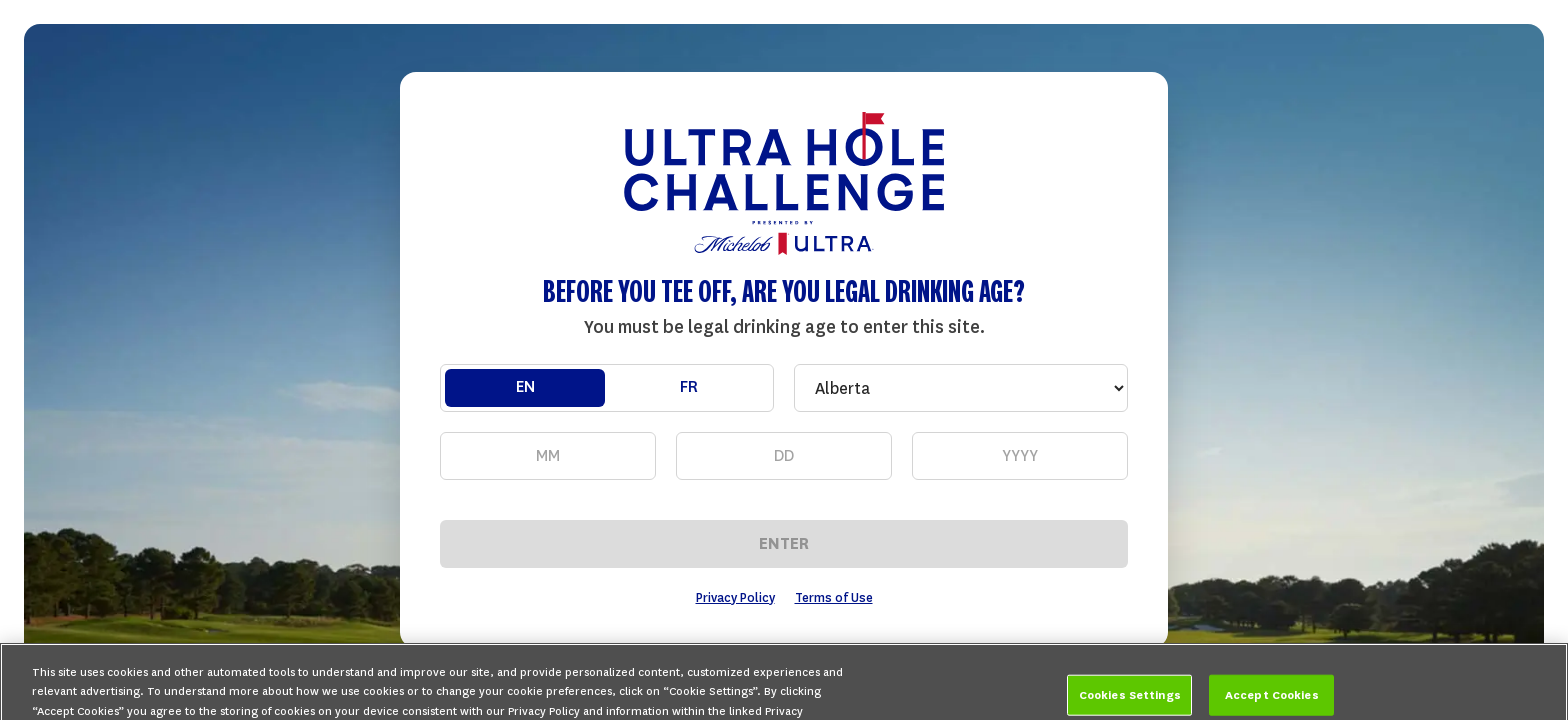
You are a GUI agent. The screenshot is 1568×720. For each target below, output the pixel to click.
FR (689, 386)
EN (525, 386)
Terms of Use (834, 598)
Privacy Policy (735, 598)
